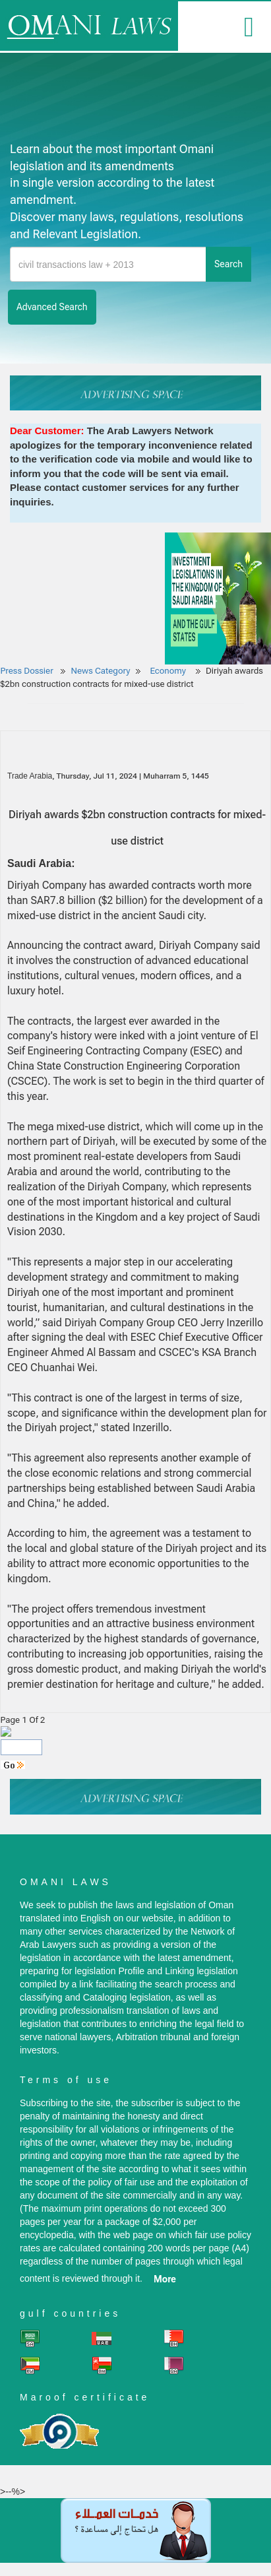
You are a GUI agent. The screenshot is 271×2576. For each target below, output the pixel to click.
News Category (101, 671)
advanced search (52, 307)
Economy (169, 671)
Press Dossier (27, 671)
